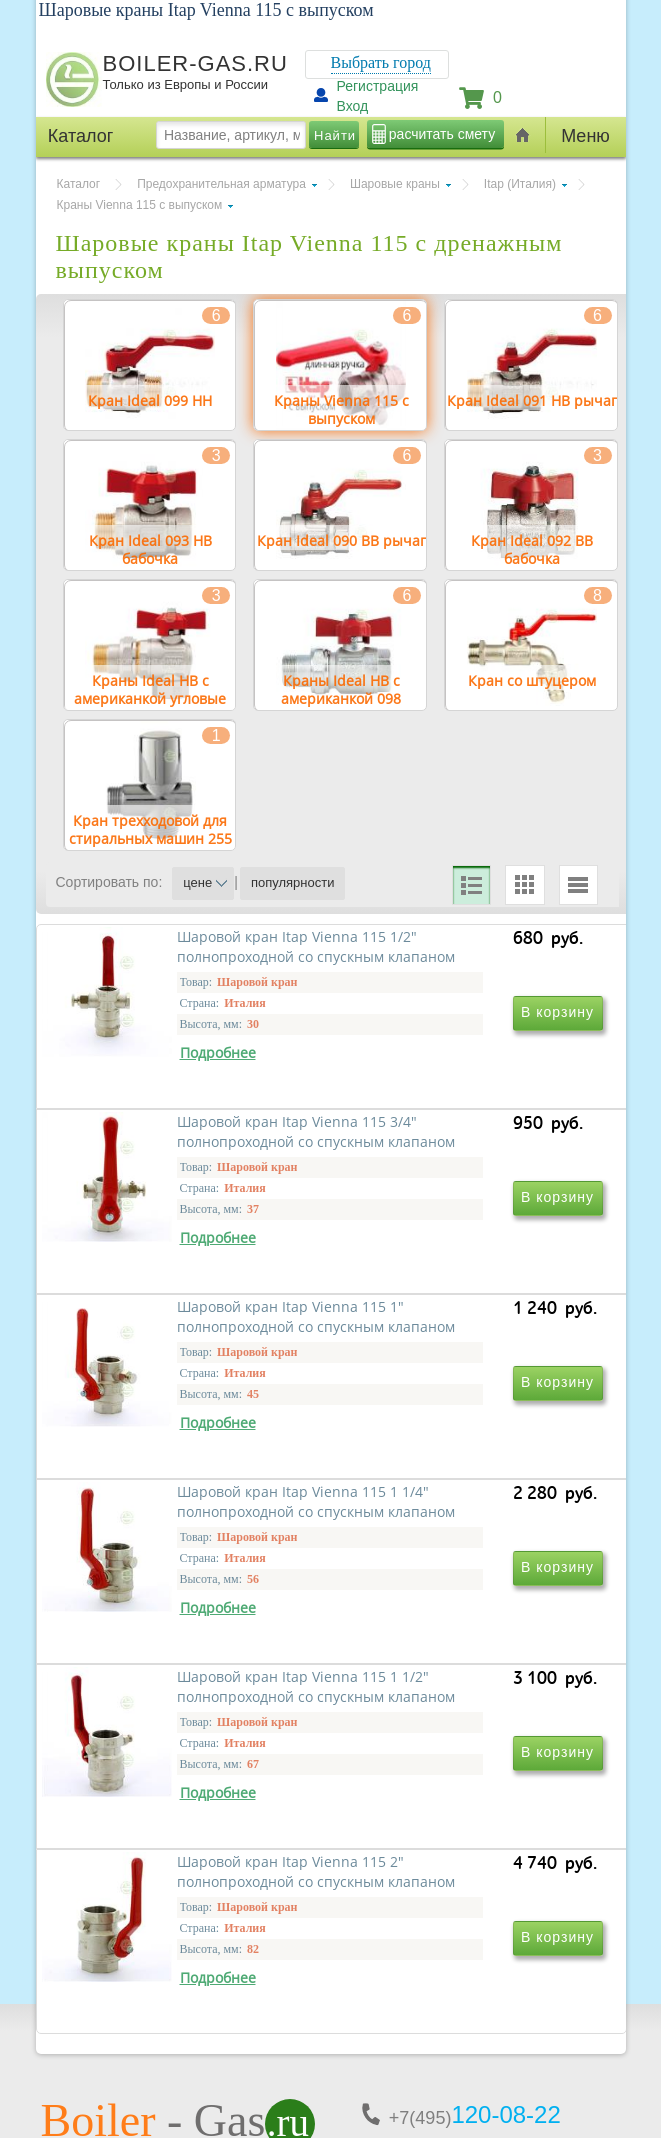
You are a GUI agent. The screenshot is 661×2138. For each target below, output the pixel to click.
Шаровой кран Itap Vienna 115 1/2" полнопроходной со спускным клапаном (195, 1151)
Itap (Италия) (520, 184)
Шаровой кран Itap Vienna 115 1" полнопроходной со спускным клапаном (195, 1439)
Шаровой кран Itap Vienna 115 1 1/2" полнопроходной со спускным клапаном (195, 1727)
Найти (335, 135)
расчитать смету (442, 134)
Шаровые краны (395, 184)
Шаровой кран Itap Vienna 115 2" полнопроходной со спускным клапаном (467, 1727)
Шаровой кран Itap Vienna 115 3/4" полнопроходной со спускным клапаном (467, 1151)
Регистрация (378, 86)
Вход (353, 106)
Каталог (79, 184)
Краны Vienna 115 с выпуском (140, 205)
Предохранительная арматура (221, 184)
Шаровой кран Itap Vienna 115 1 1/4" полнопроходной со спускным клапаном (467, 1439)
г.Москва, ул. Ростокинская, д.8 (149, 1970)
